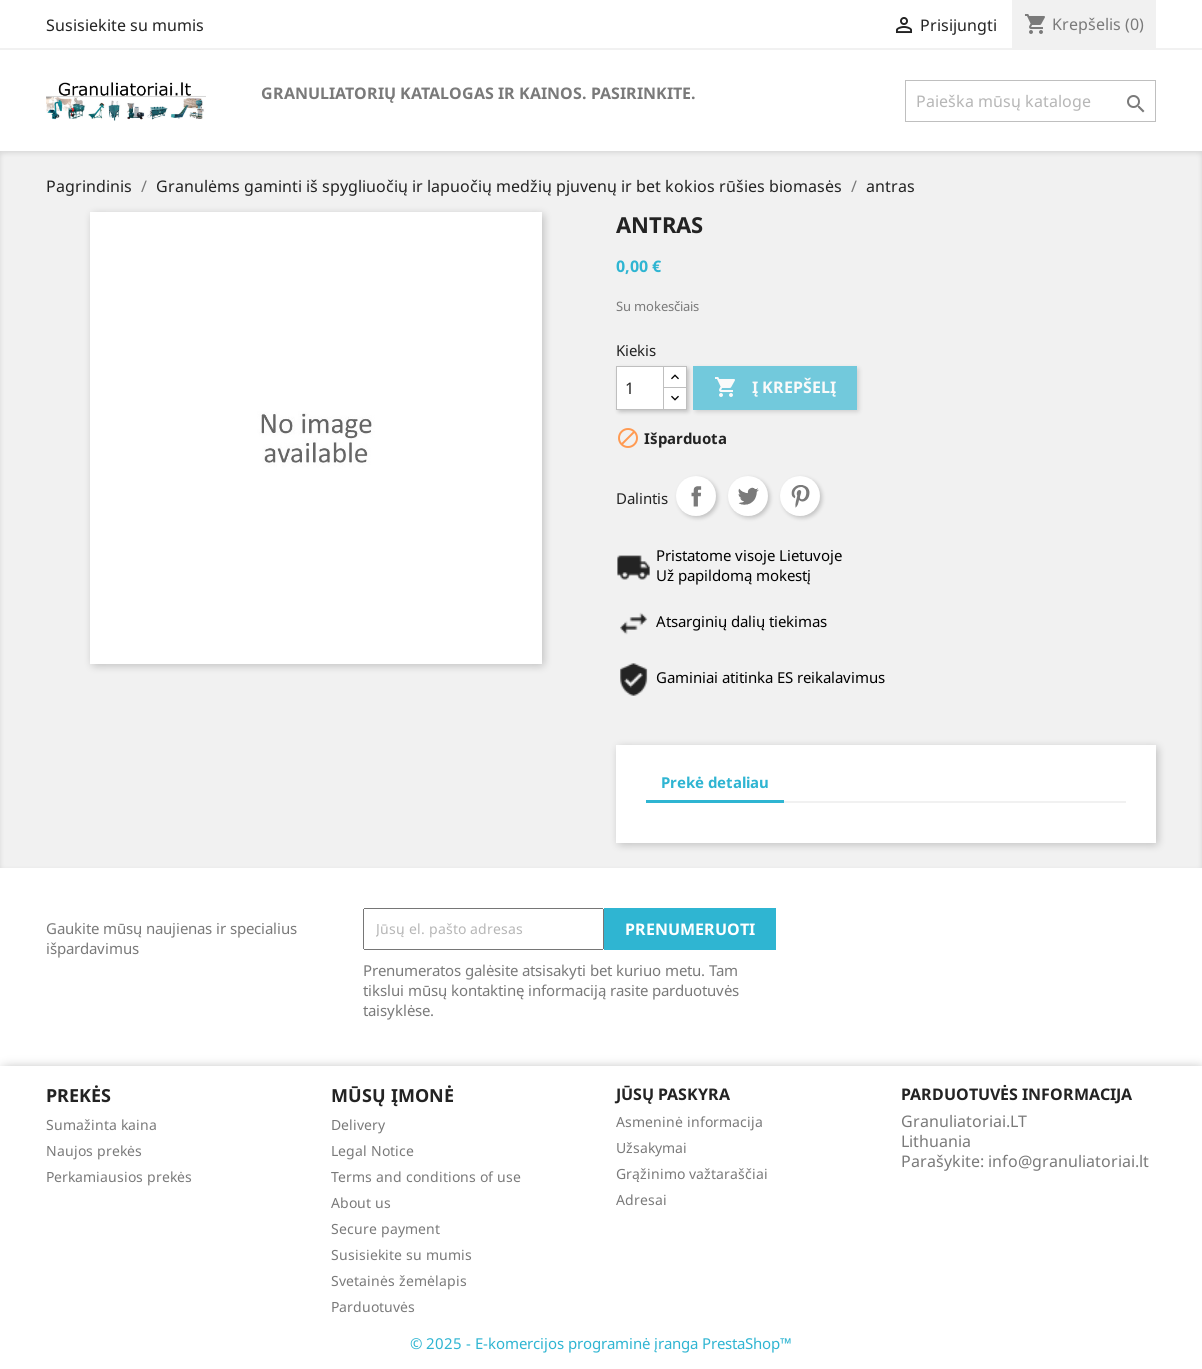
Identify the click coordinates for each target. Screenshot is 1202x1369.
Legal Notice (372, 1150)
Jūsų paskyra (673, 1094)
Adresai (641, 1199)
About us (361, 1202)
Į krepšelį (775, 388)
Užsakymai (651, 1147)
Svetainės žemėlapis (399, 1280)
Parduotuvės (373, 1306)
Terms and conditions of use (426, 1176)
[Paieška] (1030, 101)
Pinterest (800, 496)
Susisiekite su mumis (125, 25)
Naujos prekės (94, 1150)
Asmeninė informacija (689, 1121)
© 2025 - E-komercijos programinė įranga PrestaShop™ (601, 1343)
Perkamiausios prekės (119, 1176)
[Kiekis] (640, 388)
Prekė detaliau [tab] (715, 782)
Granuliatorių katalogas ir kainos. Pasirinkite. (478, 93)
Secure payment (385, 1228)
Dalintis (696, 496)
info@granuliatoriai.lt (1068, 1161)
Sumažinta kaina (101, 1124)
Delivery (358, 1124)
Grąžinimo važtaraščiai (692, 1173)
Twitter (748, 496)
